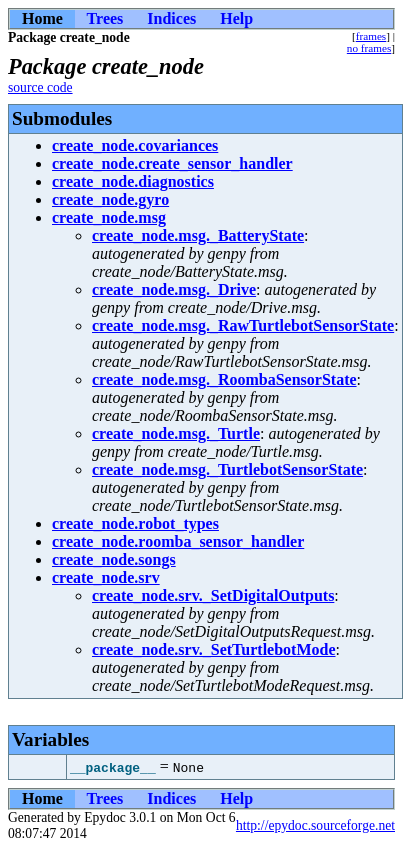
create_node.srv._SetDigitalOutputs (213, 595)
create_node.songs (114, 559)
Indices (171, 18)
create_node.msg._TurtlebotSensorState (227, 469)
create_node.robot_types (135, 523)
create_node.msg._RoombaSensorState (224, 379)
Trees (105, 18)
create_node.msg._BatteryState (198, 235)
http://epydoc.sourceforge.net (315, 825)
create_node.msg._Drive (174, 289)
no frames (369, 48)
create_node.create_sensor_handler (172, 163)
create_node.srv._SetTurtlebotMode (214, 649)
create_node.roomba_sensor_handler (178, 541)
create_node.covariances (135, 145)
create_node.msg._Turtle (176, 433)
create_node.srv (106, 577)
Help (236, 18)
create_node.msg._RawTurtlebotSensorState (243, 325)
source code (40, 87)
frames (371, 36)
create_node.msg (109, 217)
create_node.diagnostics (133, 181)
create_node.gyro (110, 199)
